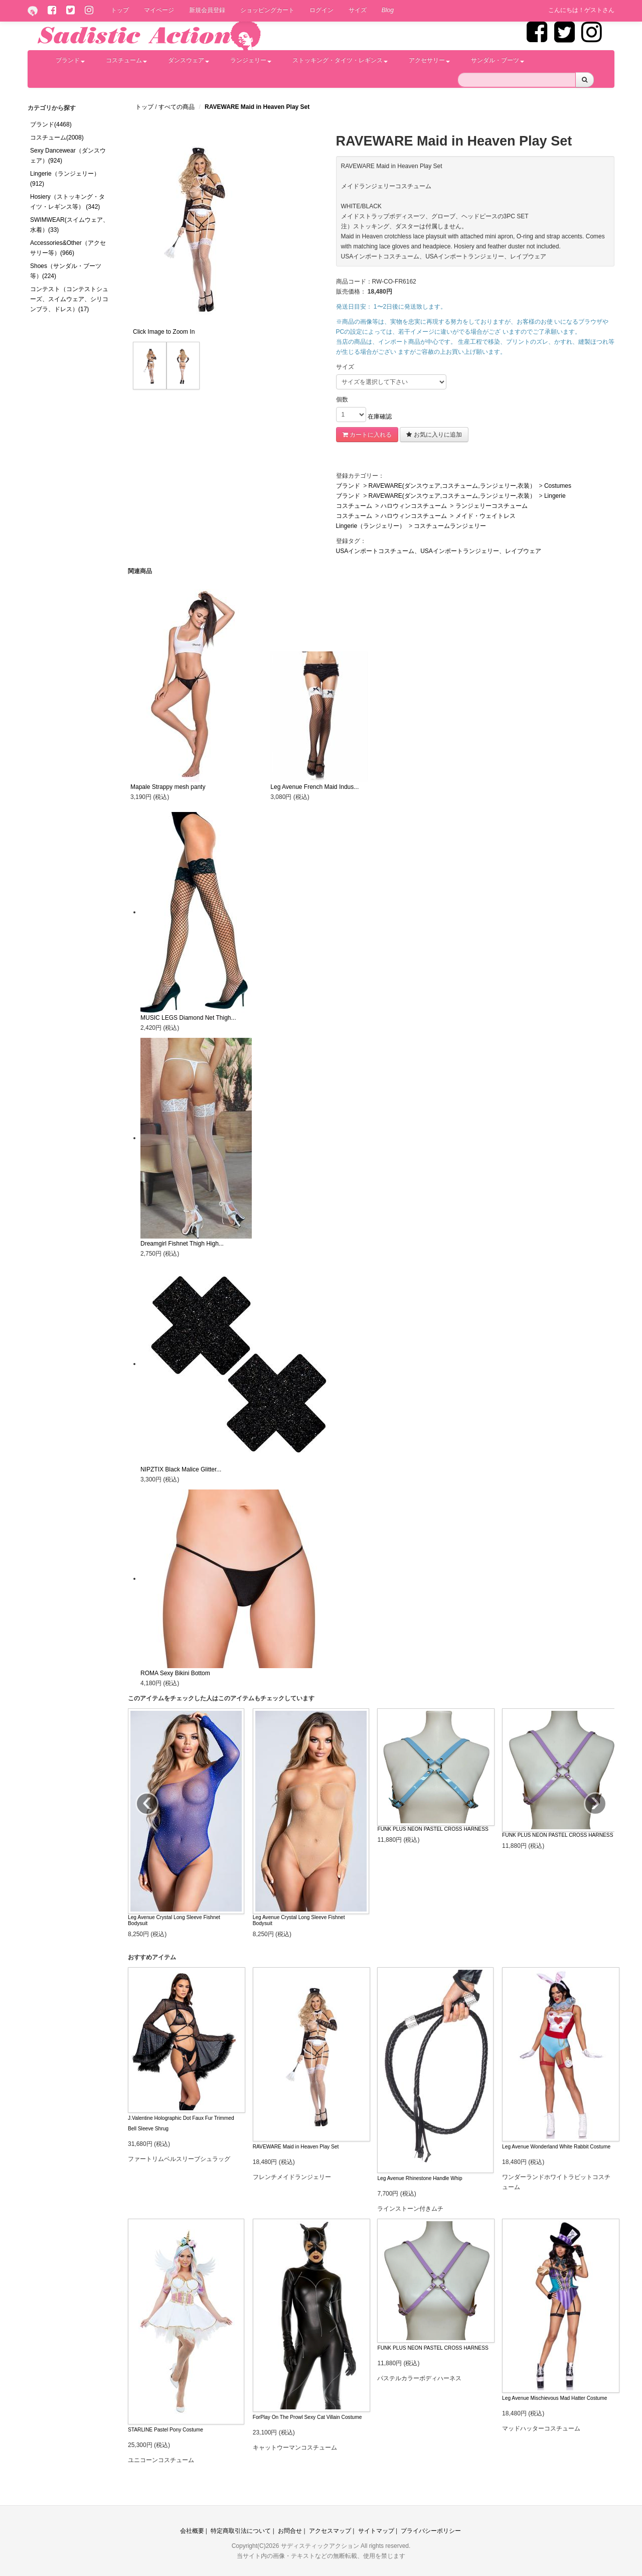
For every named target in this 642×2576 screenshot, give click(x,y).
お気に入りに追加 (433, 434)
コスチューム (126, 60)
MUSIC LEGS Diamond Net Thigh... (188, 1017)
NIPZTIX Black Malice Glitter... (180, 1469)
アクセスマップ (330, 2530)
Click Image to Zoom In (164, 331)
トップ (120, 10)
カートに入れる (367, 434)
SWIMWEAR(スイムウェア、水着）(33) (69, 224)
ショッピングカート (267, 10)
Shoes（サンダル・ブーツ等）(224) (65, 271)
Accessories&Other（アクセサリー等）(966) (68, 247)
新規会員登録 (207, 10)
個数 (342, 399)
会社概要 (192, 2530)
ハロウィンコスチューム (414, 505)
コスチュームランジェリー (450, 525)
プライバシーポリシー (431, 2530)
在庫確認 (380, 416)
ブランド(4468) (51, 124)
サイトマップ (376, 2530)
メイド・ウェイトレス (485, 515)
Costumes (557, 485)
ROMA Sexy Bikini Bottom (175, 1673)
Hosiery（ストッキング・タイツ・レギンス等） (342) (67, 201)
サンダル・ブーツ (497, 60)
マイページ (159, 10)
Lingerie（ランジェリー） (371, 525)
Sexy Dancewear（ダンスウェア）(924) (68, 155)
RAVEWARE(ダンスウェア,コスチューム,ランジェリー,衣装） (452, 485)
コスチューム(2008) (57, 137)
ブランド (70, 60)
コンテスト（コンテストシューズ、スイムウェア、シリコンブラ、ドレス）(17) (69, 299)
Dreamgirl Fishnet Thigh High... (182, 1243)
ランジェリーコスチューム (491, 505)
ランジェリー (250, 60)
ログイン (321, 10)
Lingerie (555, 495)
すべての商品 (177, 106)
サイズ (358, 10)
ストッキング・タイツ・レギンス (340, 60)
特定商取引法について (241, 2530)
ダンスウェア (188, 60)
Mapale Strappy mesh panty (167, 786)
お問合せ (290, 2530)
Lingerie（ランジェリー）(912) (65, 178)
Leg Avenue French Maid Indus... (314, 786)
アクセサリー (429, 60)
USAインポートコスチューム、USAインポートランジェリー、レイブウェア (438, 551)
